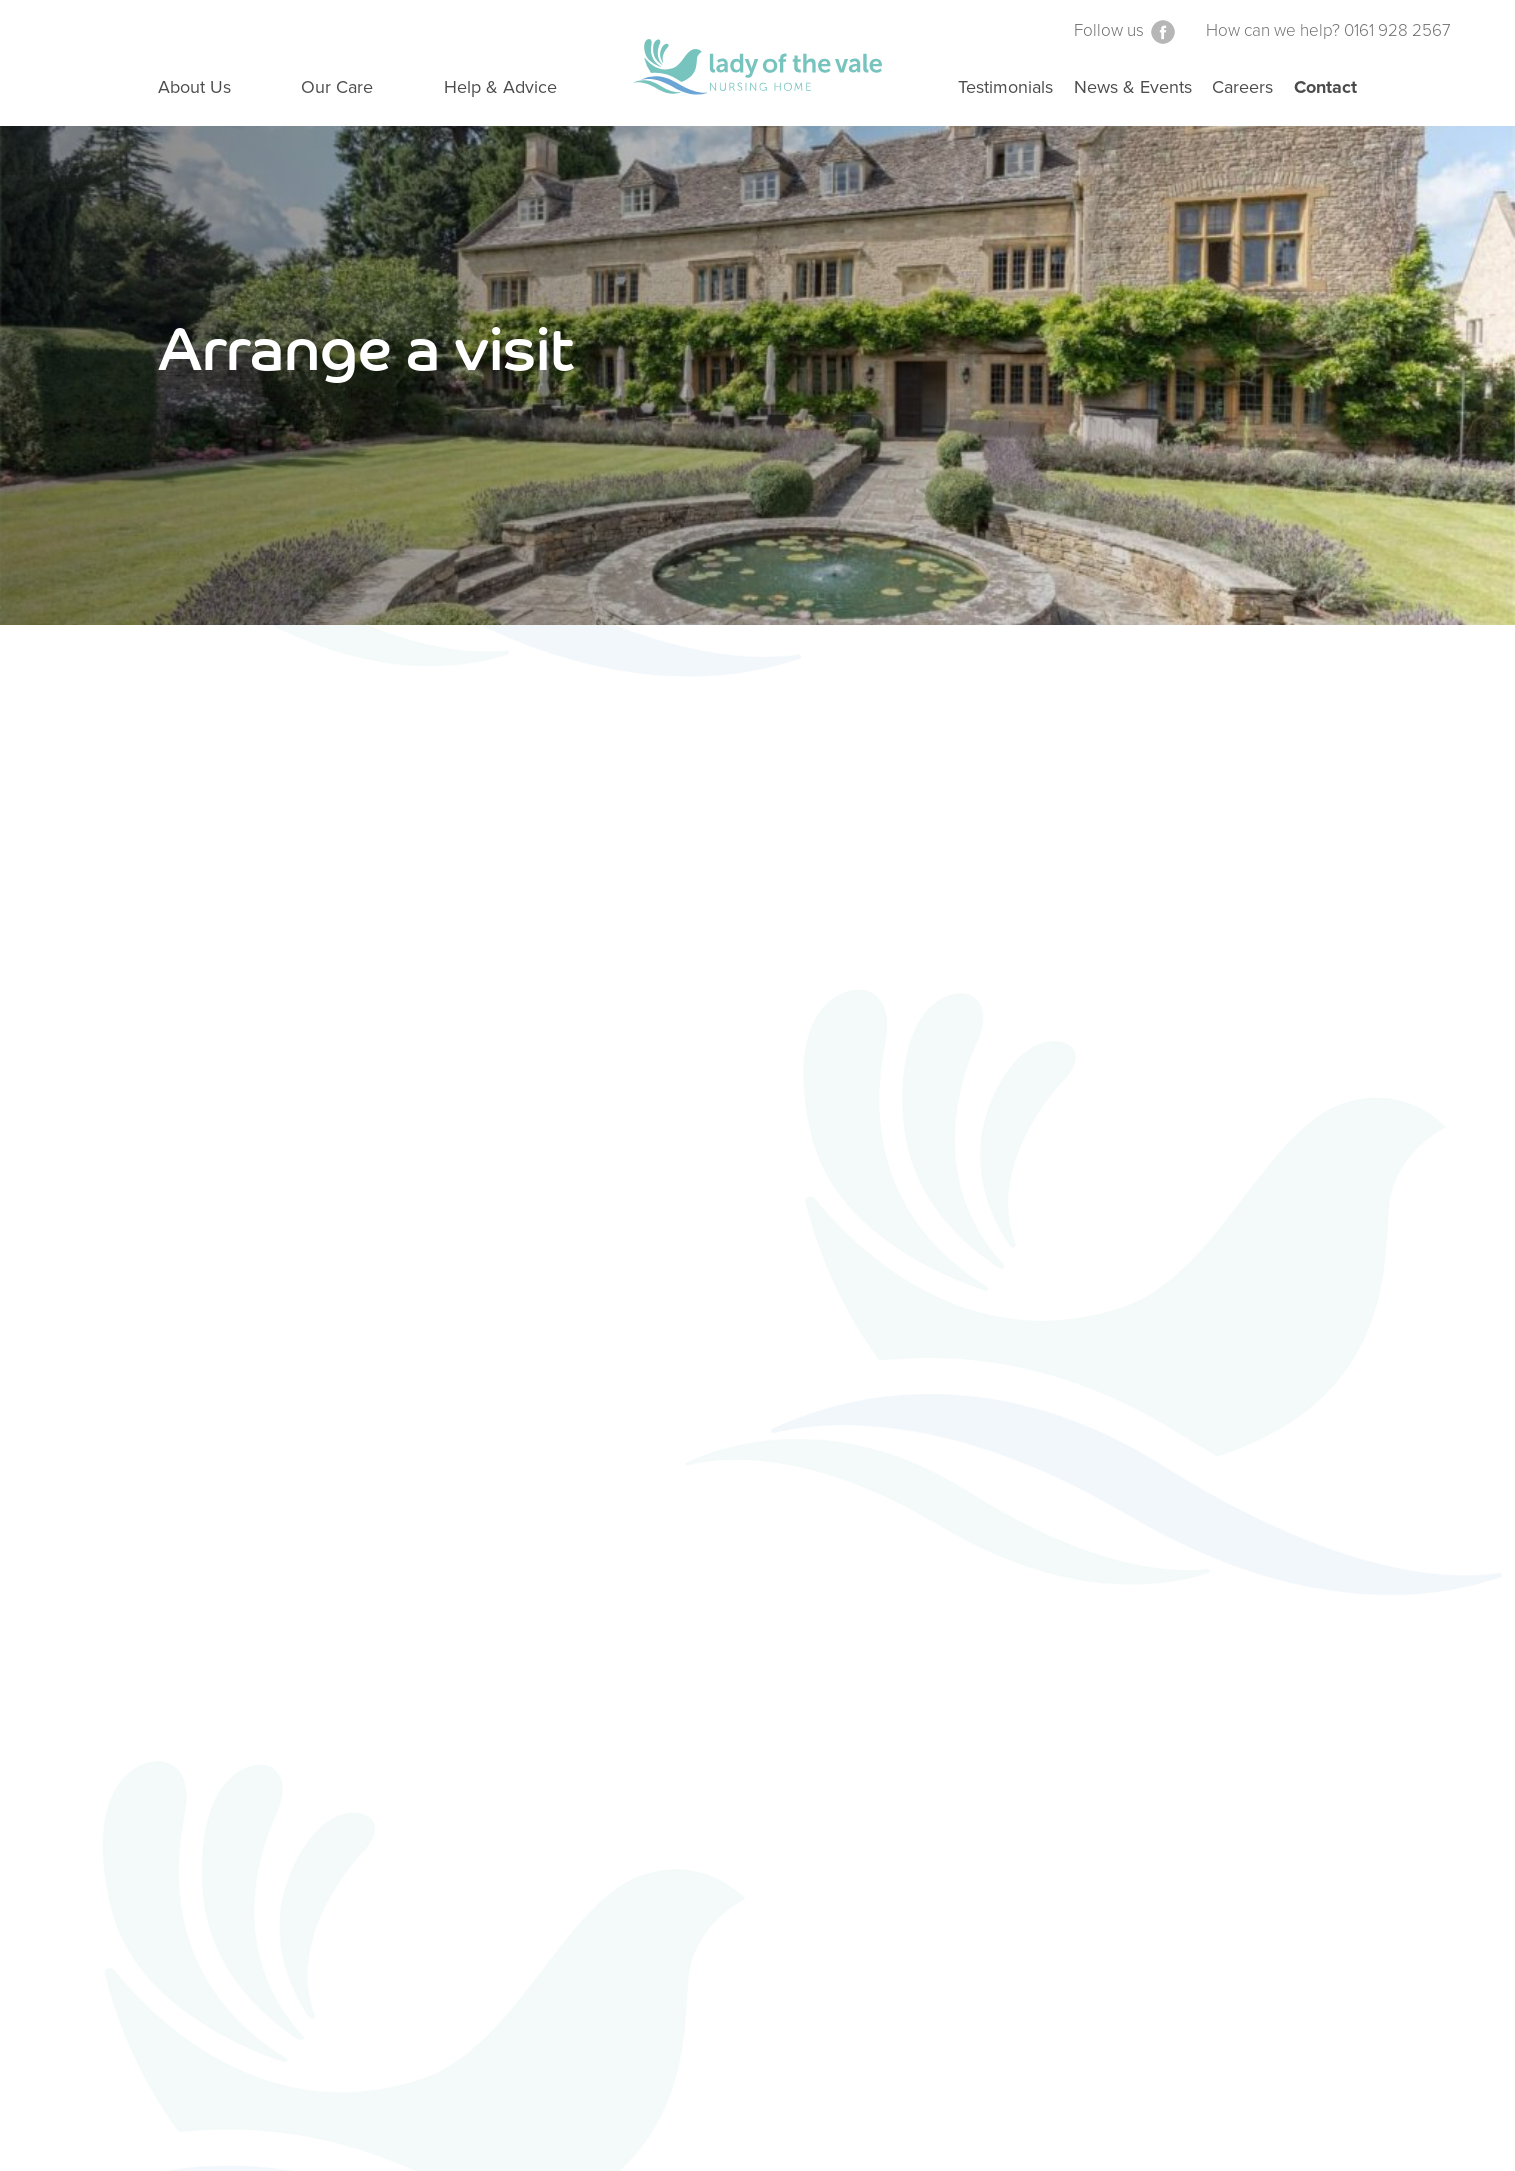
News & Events (1133, 87)
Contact (1325, 87)
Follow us (1126, 30)
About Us (194, 87)
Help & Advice (500, 87)
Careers (1242, 87)
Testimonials (1005, 87)
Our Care (337, 87)
